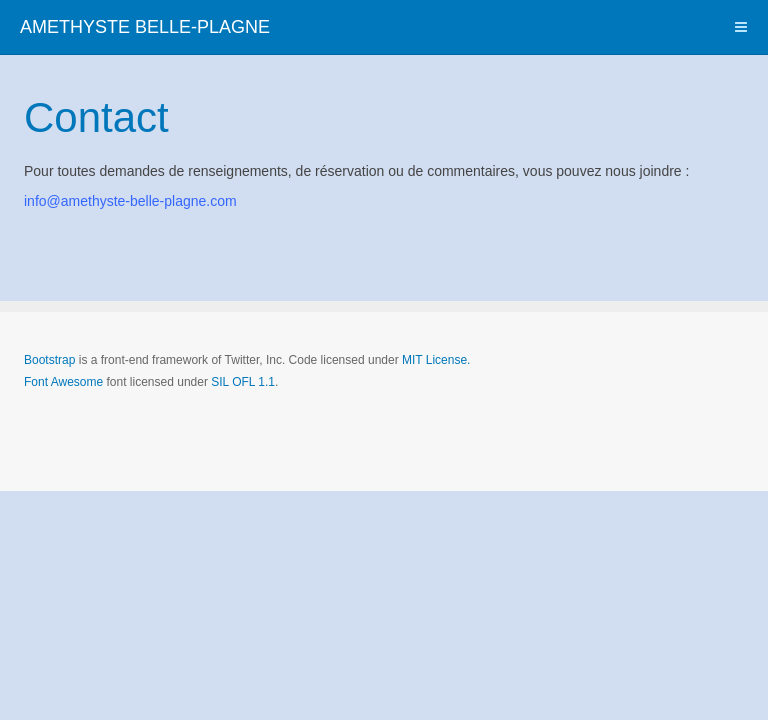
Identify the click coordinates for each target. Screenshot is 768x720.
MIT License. (436, 360)
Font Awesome (63, 382)
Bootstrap (49, 360)
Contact (96, 117)
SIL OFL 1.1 (243, 382)
